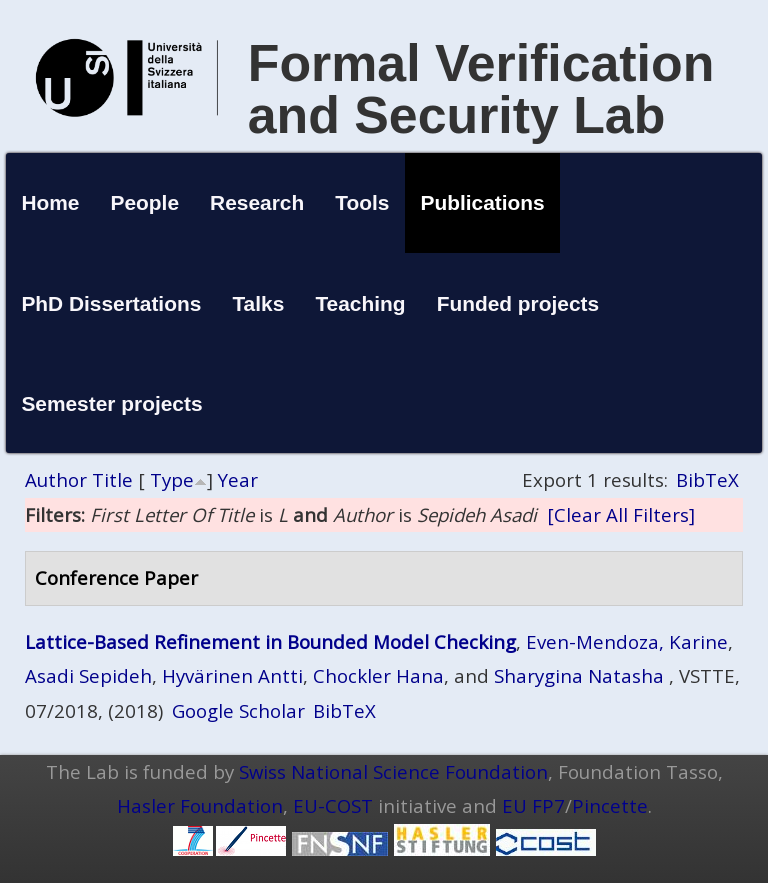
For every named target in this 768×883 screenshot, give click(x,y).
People (145, 202)
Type (172, 479)
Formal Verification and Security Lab (481, 89)
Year (238, 479)
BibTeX (707, 479)
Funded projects (518, 303)
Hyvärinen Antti (232, 675)
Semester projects (111, 403)
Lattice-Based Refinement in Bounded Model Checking (270, 641)
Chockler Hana (378, 675)
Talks (258, 303)
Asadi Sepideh (88, 675)
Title (112, 479)
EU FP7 (533, 805)
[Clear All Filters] (621, 514)
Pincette (610, 805)
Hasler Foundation (200, 805)
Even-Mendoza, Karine (627, 641)
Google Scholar (238, 710)
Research (257, 202)
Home (50, 202)
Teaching (360, 303)
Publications (483, 202)
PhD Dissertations (111, 303)
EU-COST (333, 805)
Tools (362, 202)
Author (56, 479)
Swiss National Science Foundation (393, 771)
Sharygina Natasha (579, 675)
